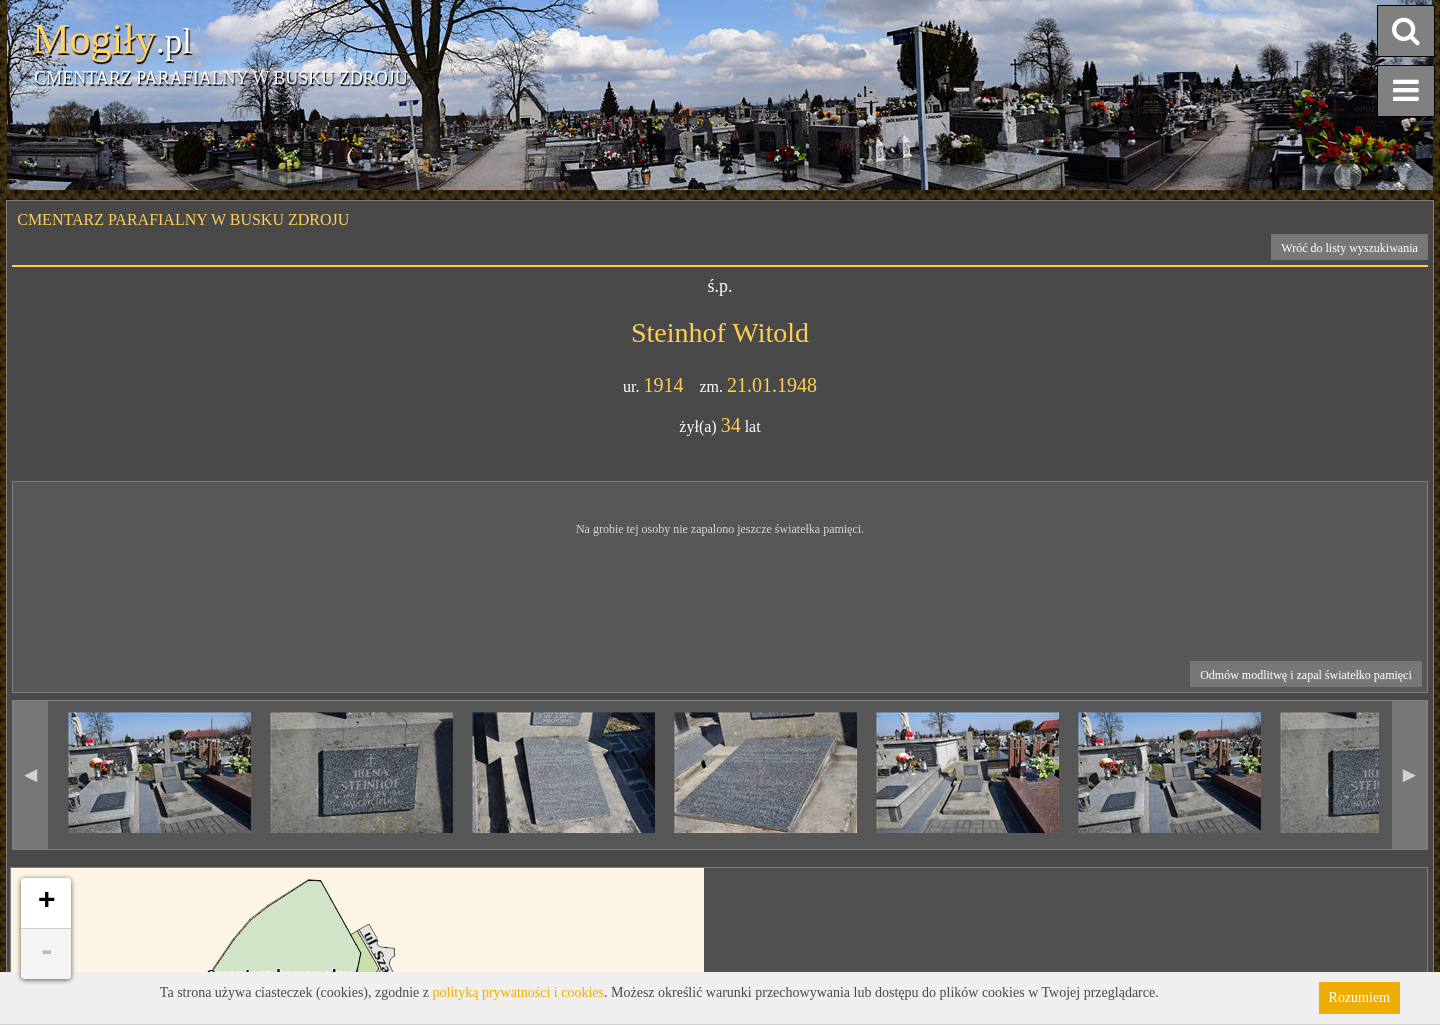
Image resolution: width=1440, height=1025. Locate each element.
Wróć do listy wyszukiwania (1349, 248)
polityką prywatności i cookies (518, 992)
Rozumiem (1359, 997)
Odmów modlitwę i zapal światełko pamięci (1306, 675)
